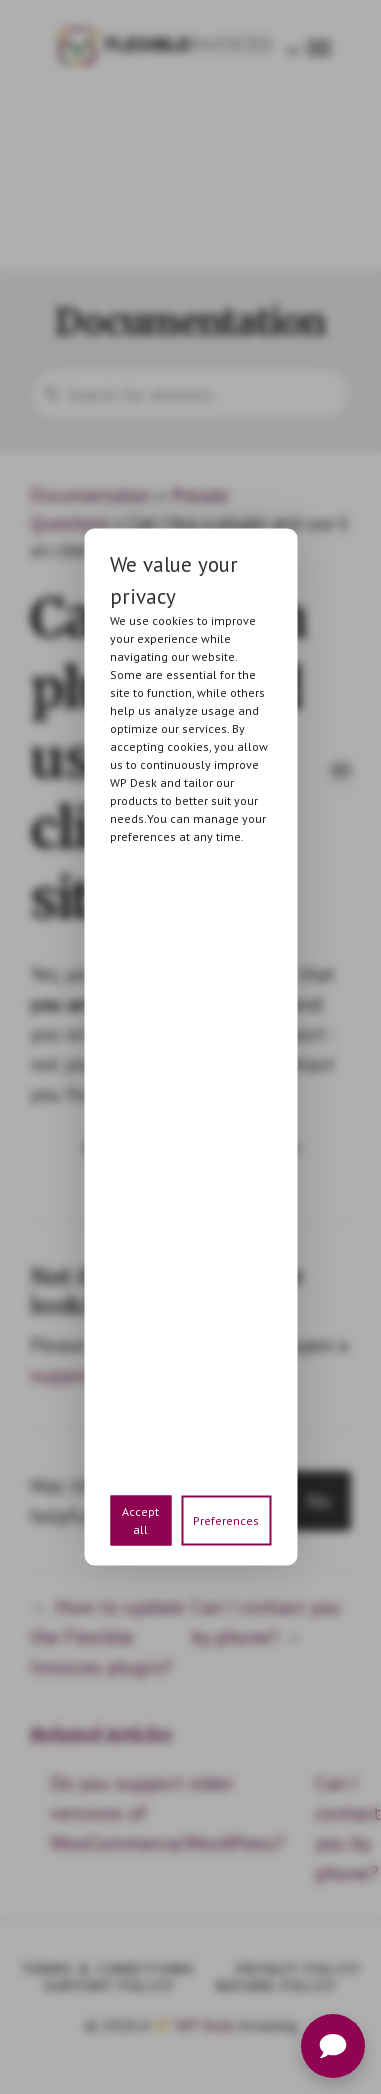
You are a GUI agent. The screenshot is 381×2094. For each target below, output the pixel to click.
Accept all (140, 1520)
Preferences (226, 1520)
